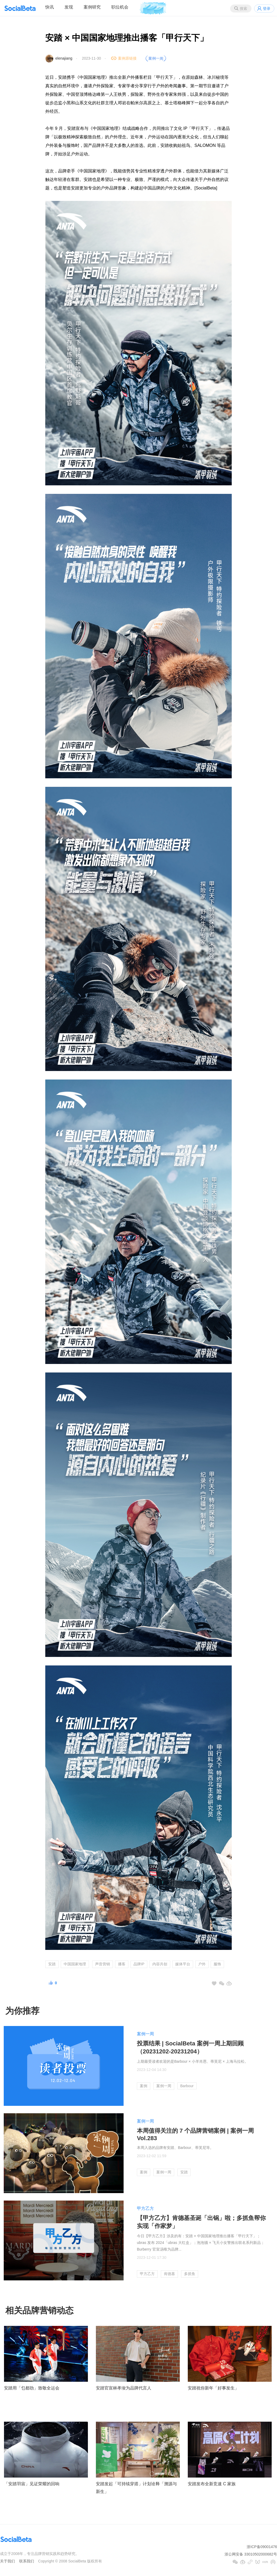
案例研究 (92, 7)
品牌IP (138, 1964)
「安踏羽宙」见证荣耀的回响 (31, 2484)
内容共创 (159, 1964)
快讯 (49, 7)
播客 (121, 1964)
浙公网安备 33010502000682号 (251, 2554)
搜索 (243, 8)
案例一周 (145, 2034)
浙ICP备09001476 (262, 2547)
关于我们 (7, 2561)
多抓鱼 (189, 2274)
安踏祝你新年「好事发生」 (213, 2388)
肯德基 (169, 2274)
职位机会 (119, 7)
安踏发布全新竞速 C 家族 (212, 2484)
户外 (202, 1964)
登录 (266, 8)
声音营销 (102, 1964)
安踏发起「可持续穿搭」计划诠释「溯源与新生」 (136, 2488)
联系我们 (26, 2561)
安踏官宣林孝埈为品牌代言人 (123, 2388)
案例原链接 (127, 58)
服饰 (217, 1964)
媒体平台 (182, 1964)
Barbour (187, 2086)
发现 (68, 7)
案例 (143, 2086)
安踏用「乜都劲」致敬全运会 (31, 2388)
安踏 (52, 1964)
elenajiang (63, 58)
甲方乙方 (145, 2208)
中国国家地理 (75, 1964)
